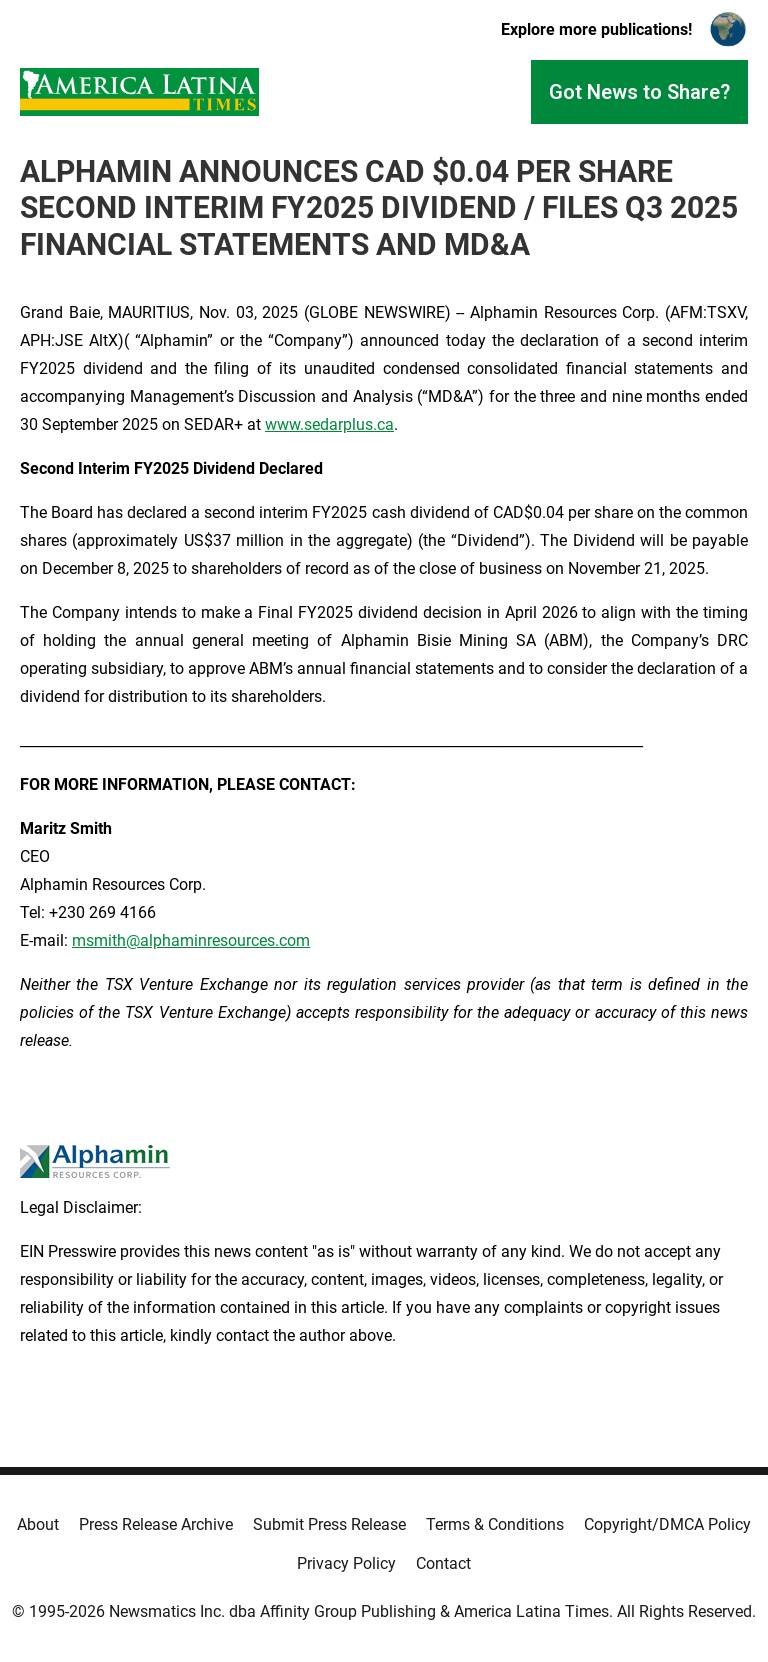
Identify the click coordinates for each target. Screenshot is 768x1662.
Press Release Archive (156, 1524)
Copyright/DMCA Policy (667, 1524)
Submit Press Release (329, 1524)
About (38, 1524)
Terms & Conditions (495, 1524)
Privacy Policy (346, 1563)
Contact (443, 1563)
